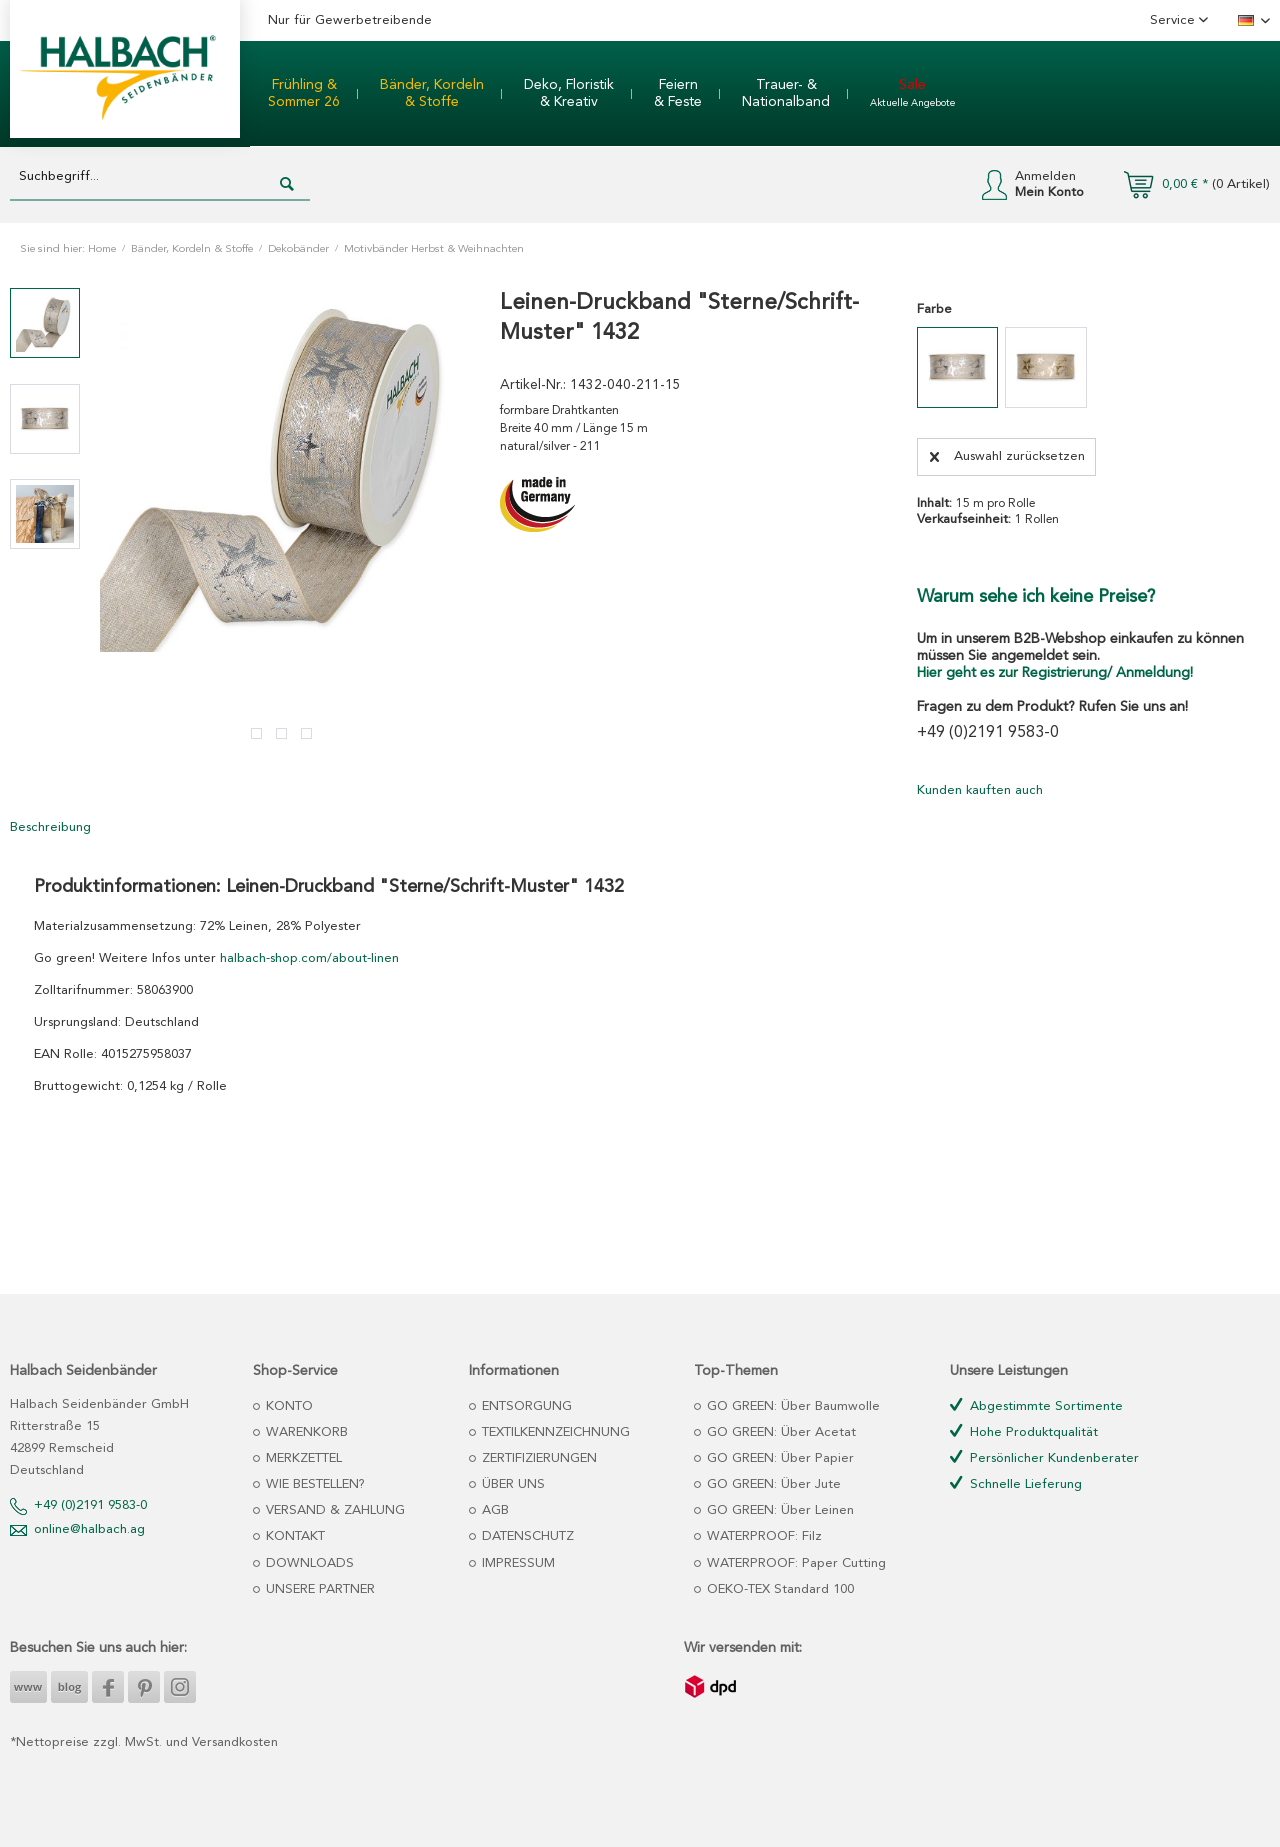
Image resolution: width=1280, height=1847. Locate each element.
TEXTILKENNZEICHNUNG (554, 1432)
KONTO (287, 1406)
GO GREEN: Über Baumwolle (791, 1406)
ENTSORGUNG (525, 1406)
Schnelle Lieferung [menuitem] (1016, 1483)
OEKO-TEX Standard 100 (778, 1589)
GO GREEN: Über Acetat (779, 1432)
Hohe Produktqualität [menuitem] (1024, 1431)
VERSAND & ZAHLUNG (333, 1510)
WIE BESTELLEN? (313, 1484)
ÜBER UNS (511, 1484)
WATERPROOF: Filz (762, 1536)
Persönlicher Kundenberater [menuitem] (1044, 1457)
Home (102, 249)
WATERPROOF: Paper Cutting (794, 1563)
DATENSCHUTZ (526, 1536)
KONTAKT (293, 1536)
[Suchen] (287, 185)
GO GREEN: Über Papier (778, 1458)
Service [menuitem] (1174, 20)
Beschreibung (50, 827)
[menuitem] (304, 94)
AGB (493, 1510)
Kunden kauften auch (980, 790)
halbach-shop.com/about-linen (309, 958)
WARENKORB (305, 1432)
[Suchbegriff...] (160, 177)
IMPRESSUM (516, 1563)
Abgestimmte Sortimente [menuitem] (1036, 1405)
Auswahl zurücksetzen (1007, 452)
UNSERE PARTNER (318, 1589)
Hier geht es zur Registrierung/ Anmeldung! (1055, 673)
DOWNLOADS (308, 1563)
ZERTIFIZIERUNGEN (537, 1458)
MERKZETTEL (302, 1458)
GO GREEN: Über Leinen (778, 1510)
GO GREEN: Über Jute (772, 1484)
